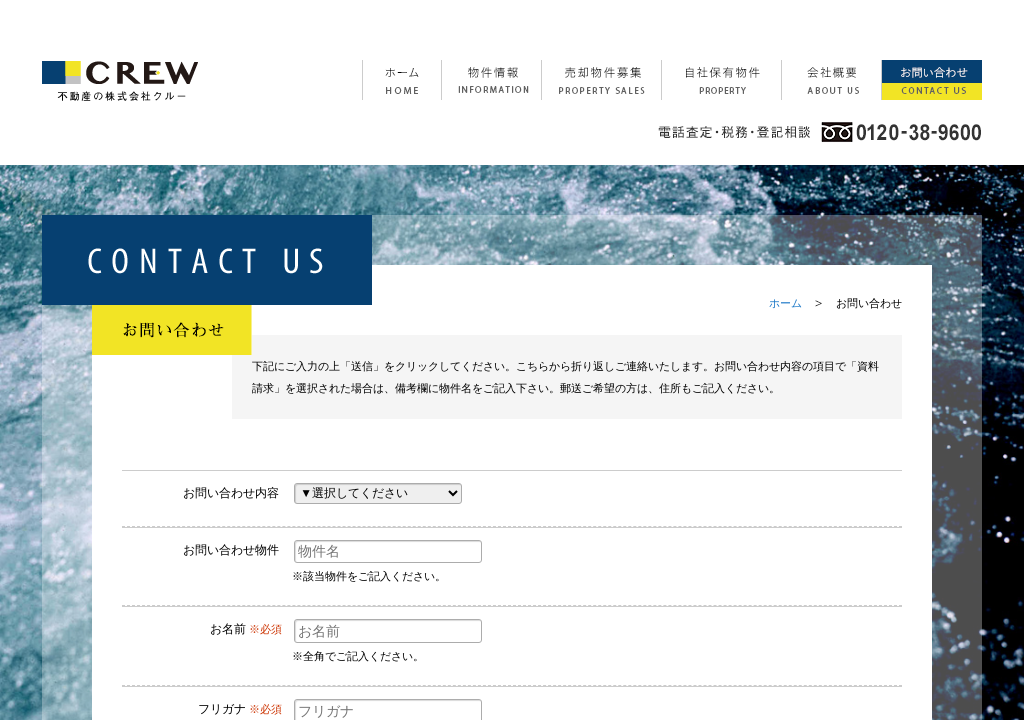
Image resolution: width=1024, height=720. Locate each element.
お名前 (228, 629)
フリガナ (222, 709)
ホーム (785, 303)
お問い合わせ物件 (231, 550)
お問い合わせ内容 (231, 493)
